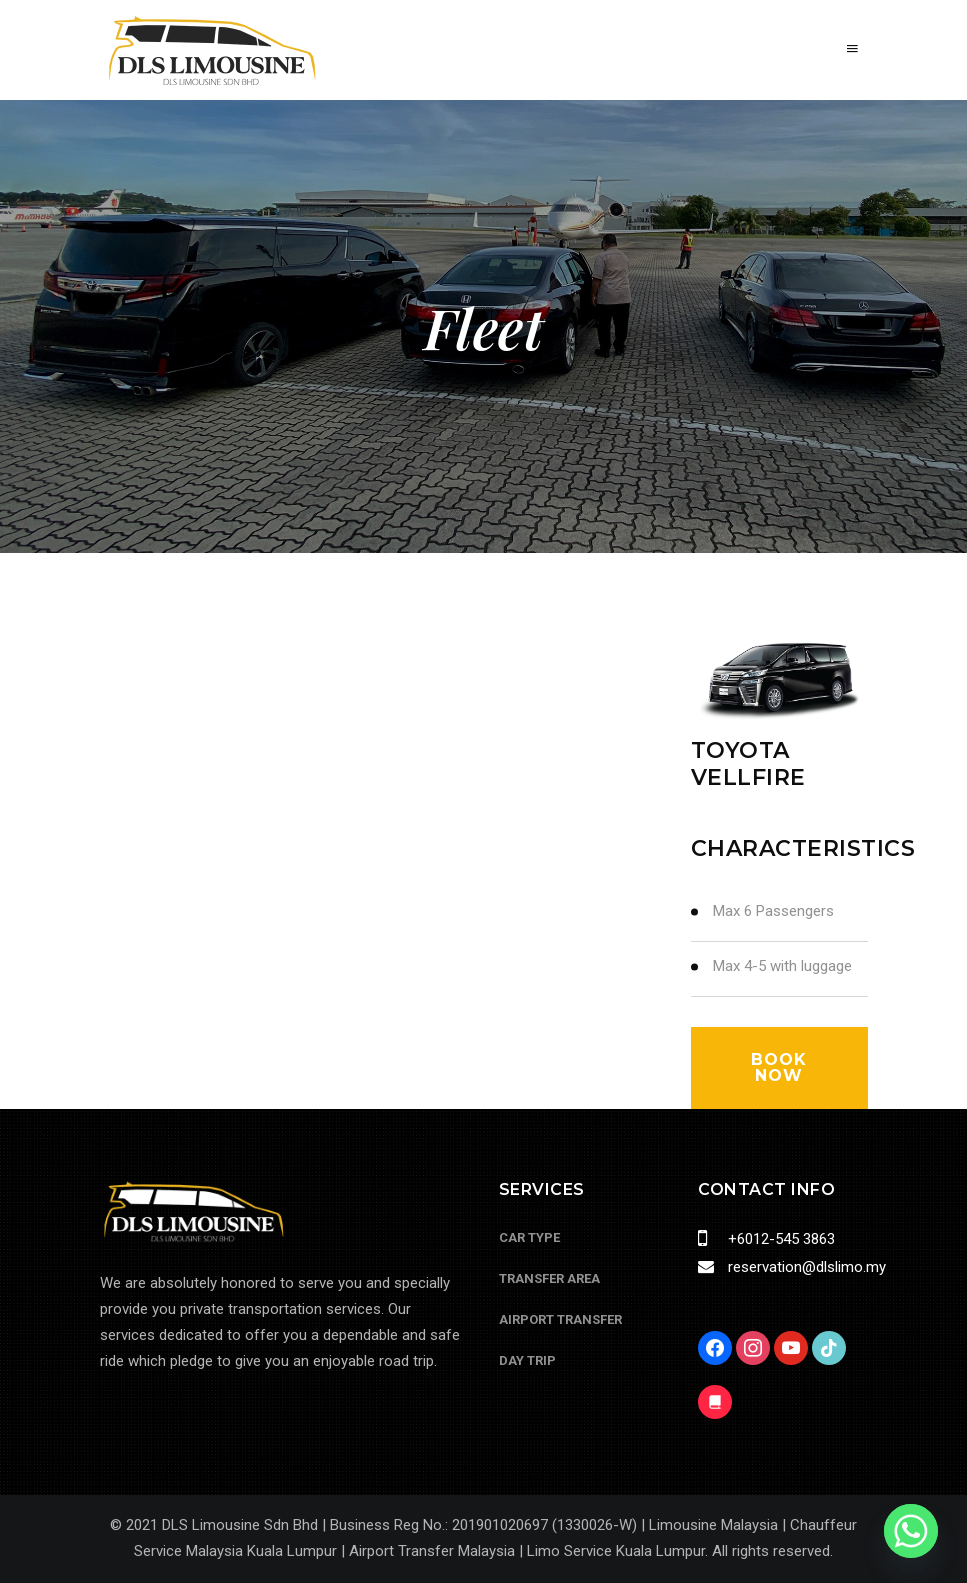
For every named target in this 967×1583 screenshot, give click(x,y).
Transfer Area (549, 1278)
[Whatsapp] (911, 1531)
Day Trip (527, 1360)
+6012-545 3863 (779, 1239)
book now (779, 1067)
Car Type (529, 1237)
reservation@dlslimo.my (805, 1267)
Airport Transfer (560, 1319)
